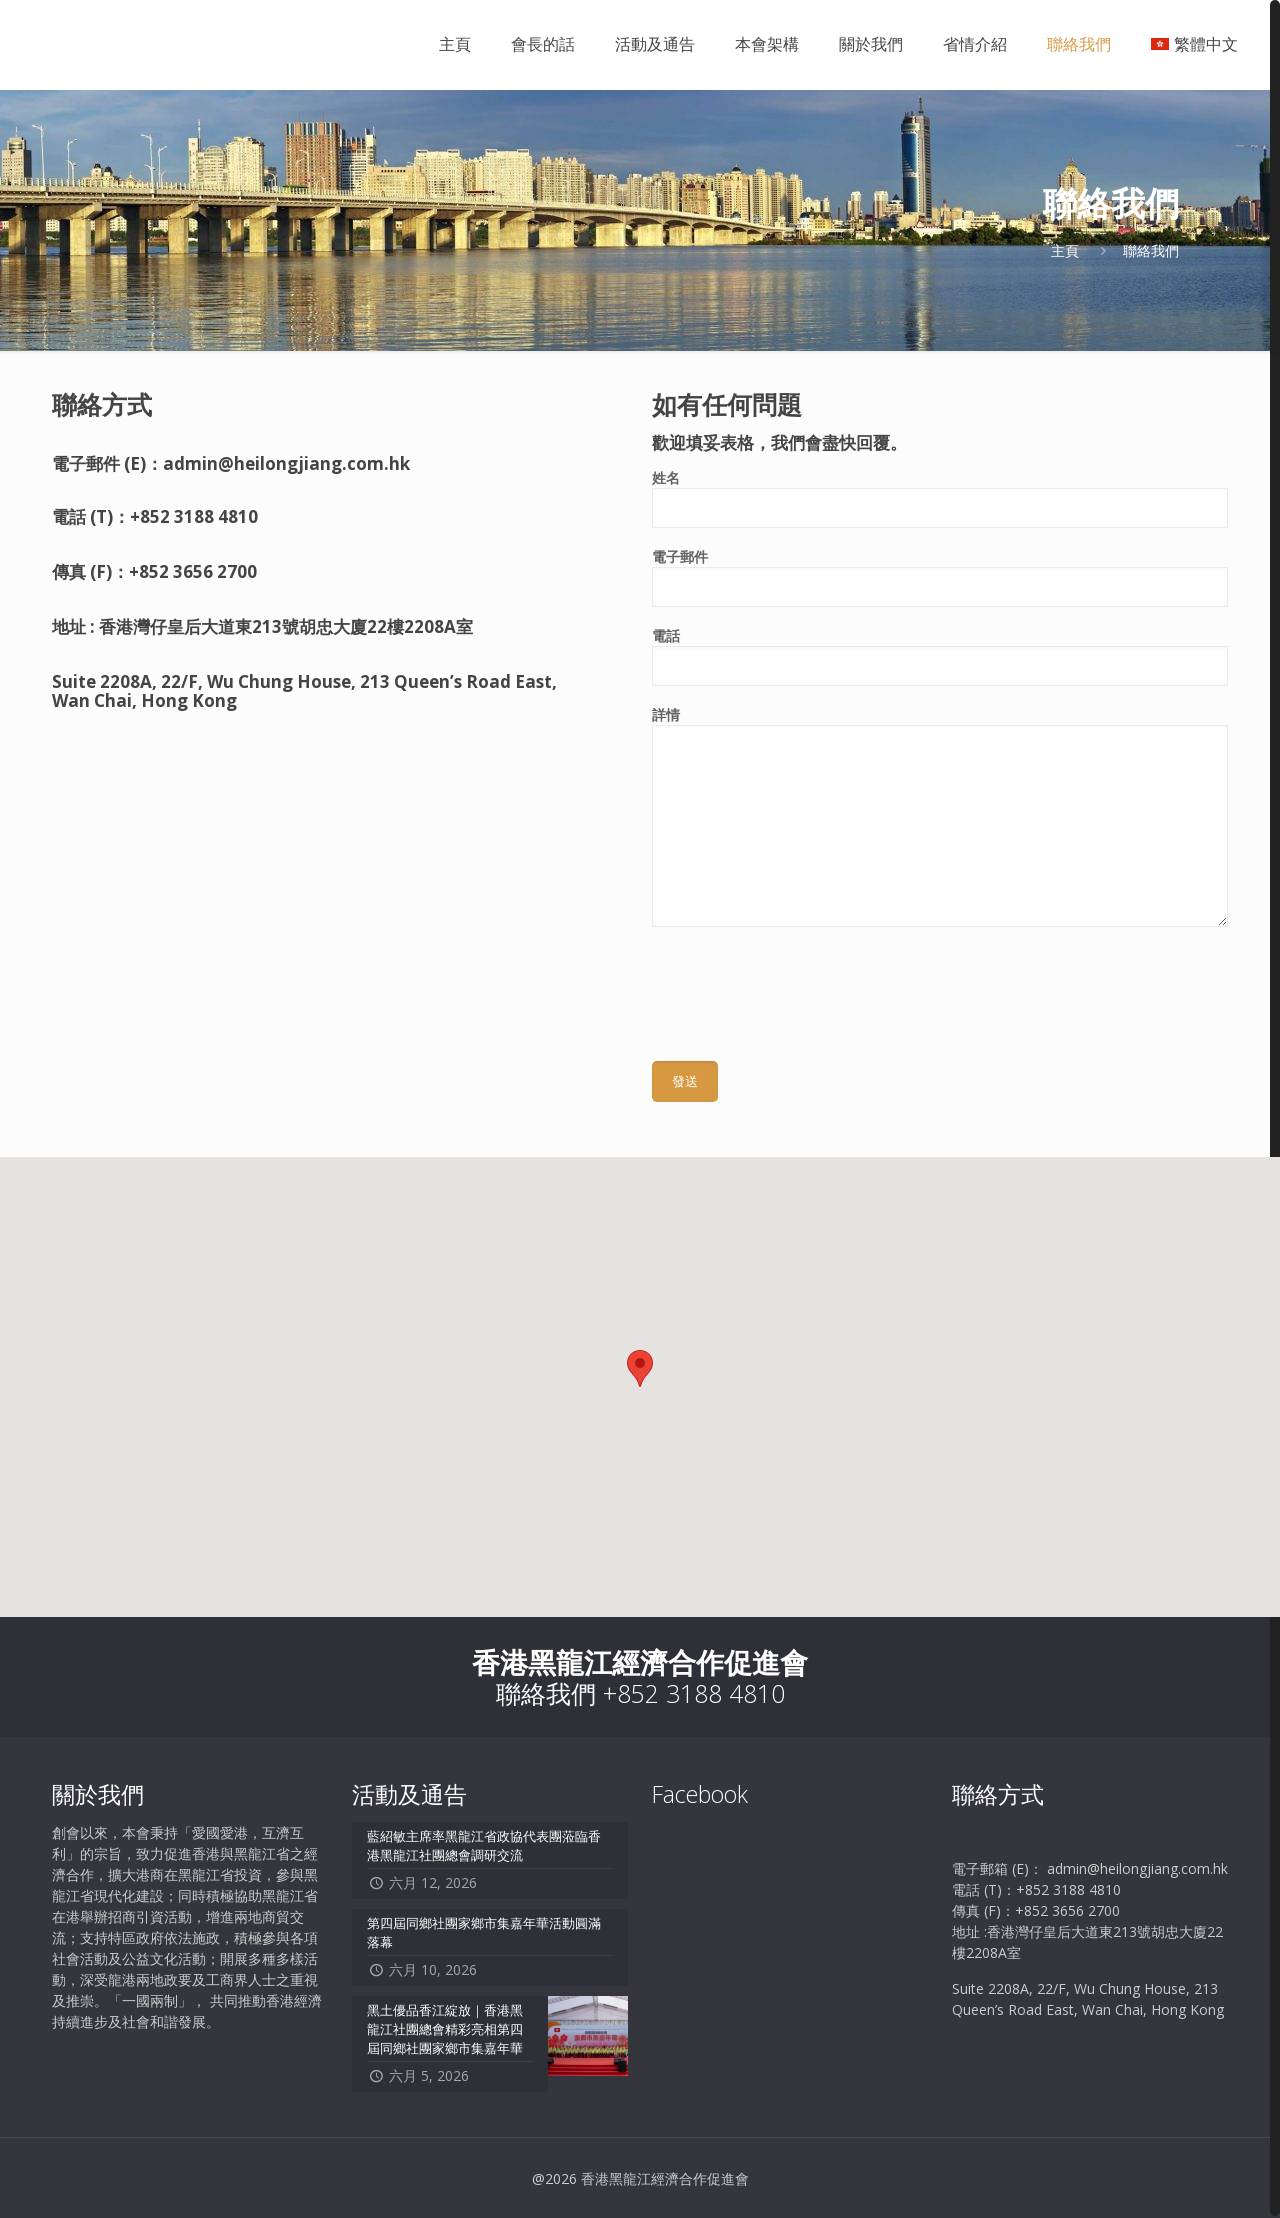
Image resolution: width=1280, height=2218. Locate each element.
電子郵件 (940, 577)
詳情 (940, 816)
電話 (940, 656)
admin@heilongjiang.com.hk (286, 463)
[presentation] (804, 986)
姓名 (940, 498)
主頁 (1065, 250)
